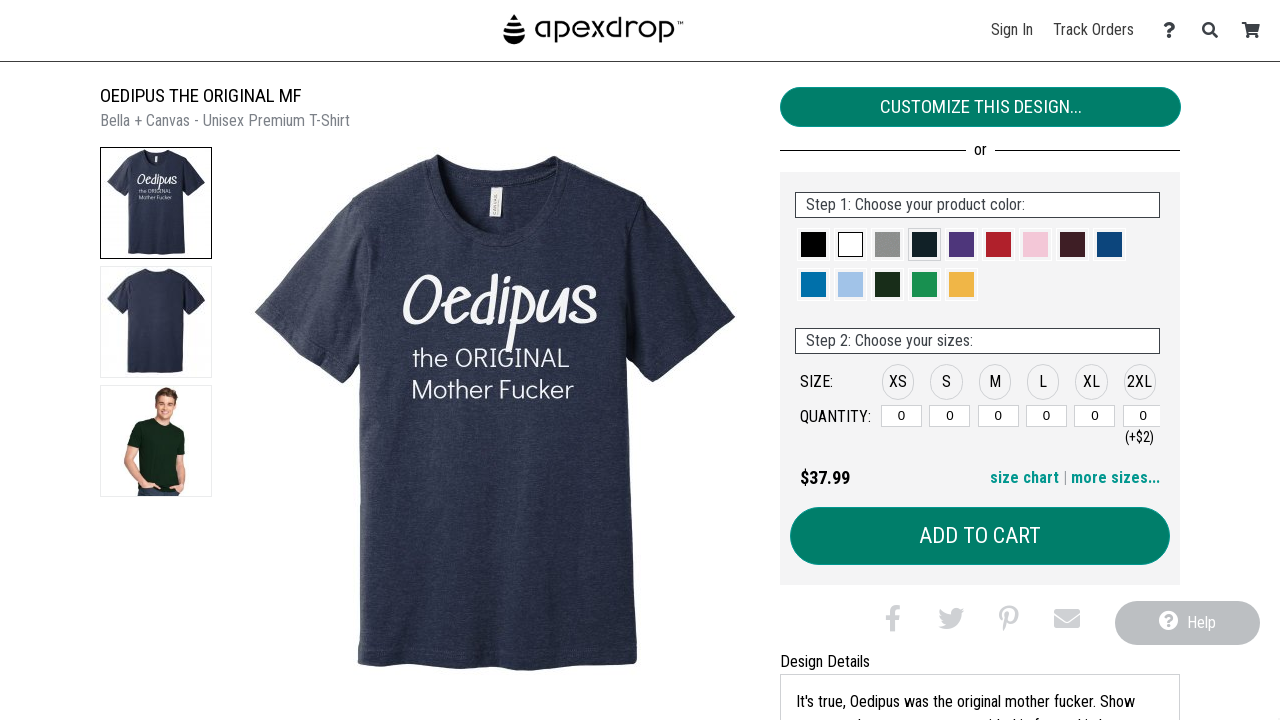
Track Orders (1093, 29)
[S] (949, 416)
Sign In (1012, 29)
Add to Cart (980, 535)
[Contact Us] (1174, 30)
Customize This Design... (981, 106)
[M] (998, 416)
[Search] (1215, 30)
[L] (1046, 416)
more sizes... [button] (1115, 477)
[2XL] (1143, 416)
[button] (156, 203)
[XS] (901, 416)
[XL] (1094, 416)
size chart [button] (1024, 477)
